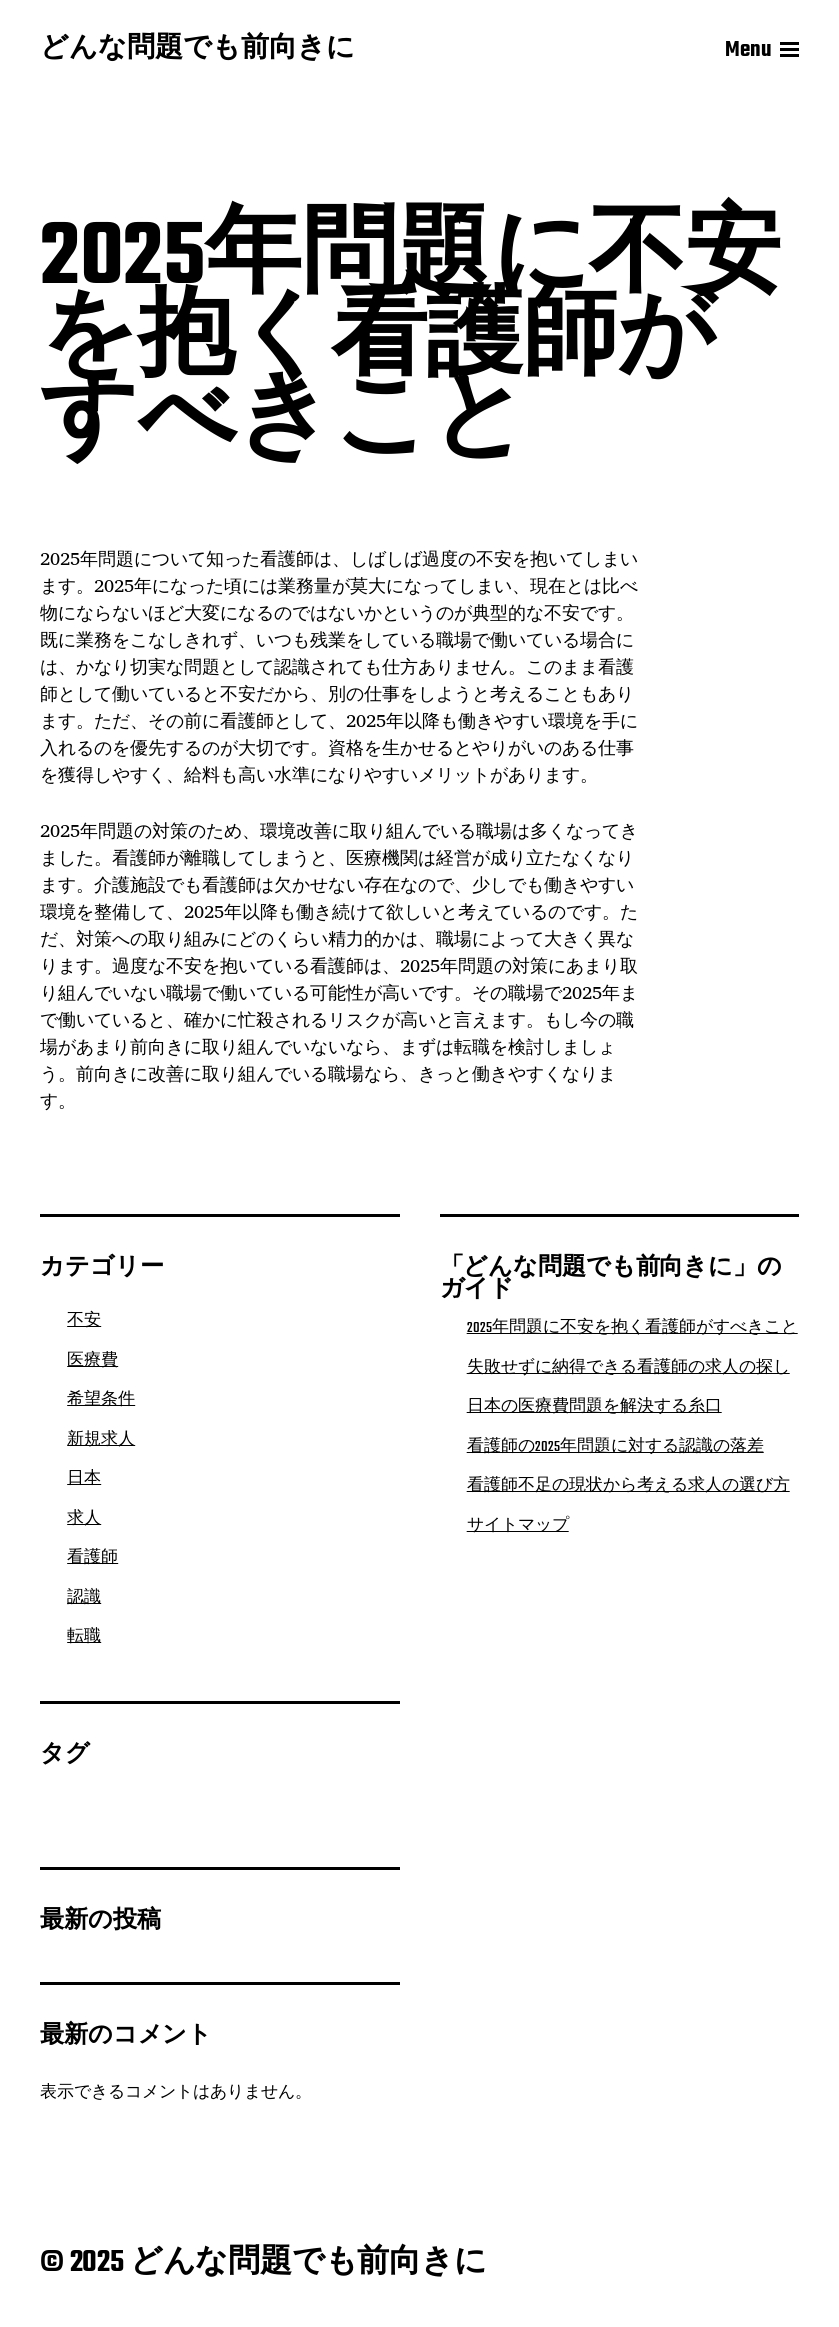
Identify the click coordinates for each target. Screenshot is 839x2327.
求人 (84, 1519)
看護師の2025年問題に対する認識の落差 (615, 1447)
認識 (84, 1598)
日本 (84, 1479)
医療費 (92, 1361)
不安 (84, 1321)
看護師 (92, 1558)
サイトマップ (518, 1526)
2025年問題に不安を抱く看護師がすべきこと (632, 1328)
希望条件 (101, 1400)
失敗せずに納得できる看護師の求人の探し (628, 1368)
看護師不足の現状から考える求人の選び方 (628, 1486)
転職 (84, 1637)
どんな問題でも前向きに (197, 50)
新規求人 (101, 1440)
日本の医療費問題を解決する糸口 (594, 1407)
